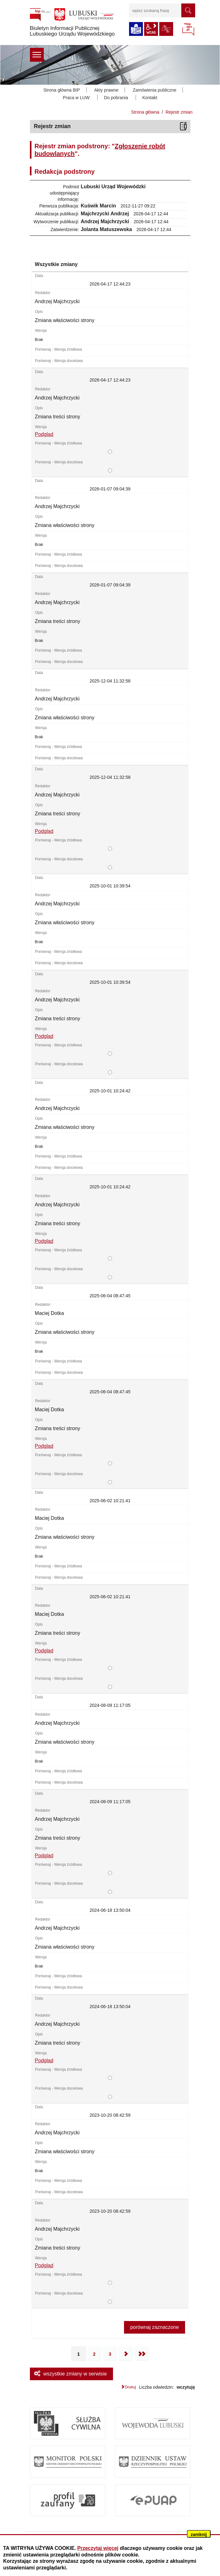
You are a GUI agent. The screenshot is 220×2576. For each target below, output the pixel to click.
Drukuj (130, 2387)
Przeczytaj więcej (98, 2548)
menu (37, 55)
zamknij (199, 2534)
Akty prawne (106, 90)
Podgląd (44, 434)
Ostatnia (142, 2354)
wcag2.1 (151, 29)
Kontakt (149, 97)
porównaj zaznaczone (154, 2327)
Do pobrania (116, 97)
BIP (188, 30)
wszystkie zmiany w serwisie (75, 2373)
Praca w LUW (76, 97)
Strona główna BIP (61, 90)
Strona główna (145, 112)
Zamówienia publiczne (155, 90)
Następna (126, 2354)
